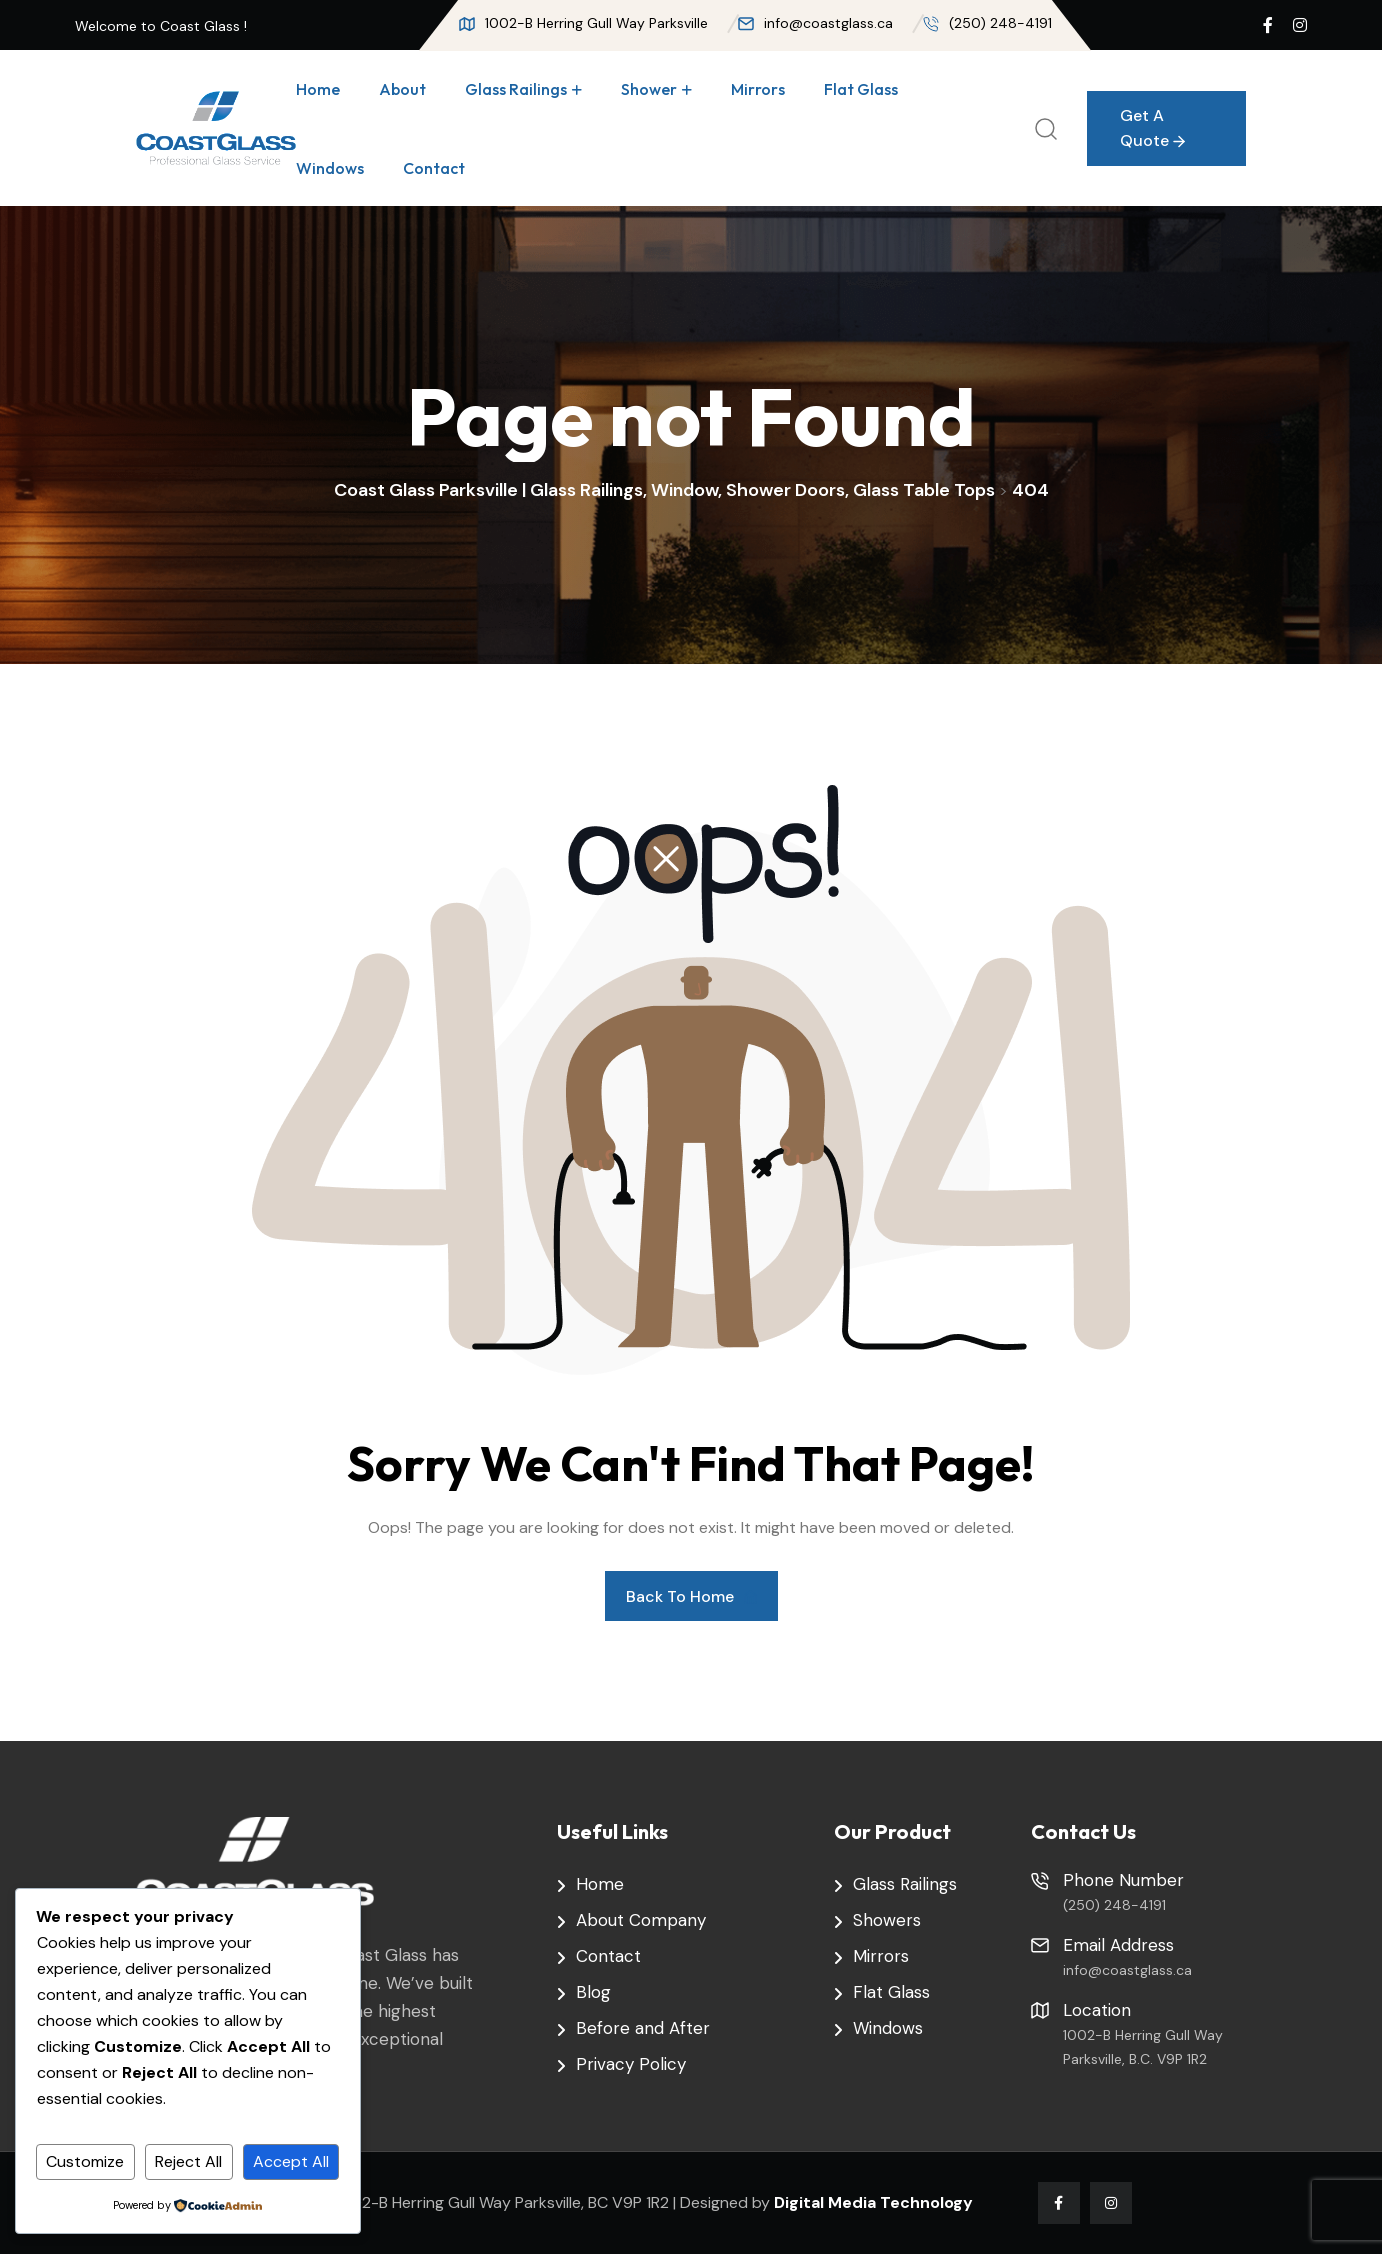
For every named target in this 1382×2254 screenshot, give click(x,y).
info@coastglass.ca (815, 23)
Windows (330, 168)
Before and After (643, 2028)
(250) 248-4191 (987, 23)
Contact (434, 168)
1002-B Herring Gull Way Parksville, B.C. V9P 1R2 (1143, 2047)
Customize (85, 2161)
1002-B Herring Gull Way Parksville (583, 23)
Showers (887, 1920)
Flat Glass (861, 89)
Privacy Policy (631, 2064)
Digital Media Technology (873, 2202)
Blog (593, 1992)
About (402, 89)
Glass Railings (516, 89)
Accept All (291, 2161)
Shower (649, 89)
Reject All (188, 2161)
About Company (641, 1920)
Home (318, 89)
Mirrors (758, 89)
